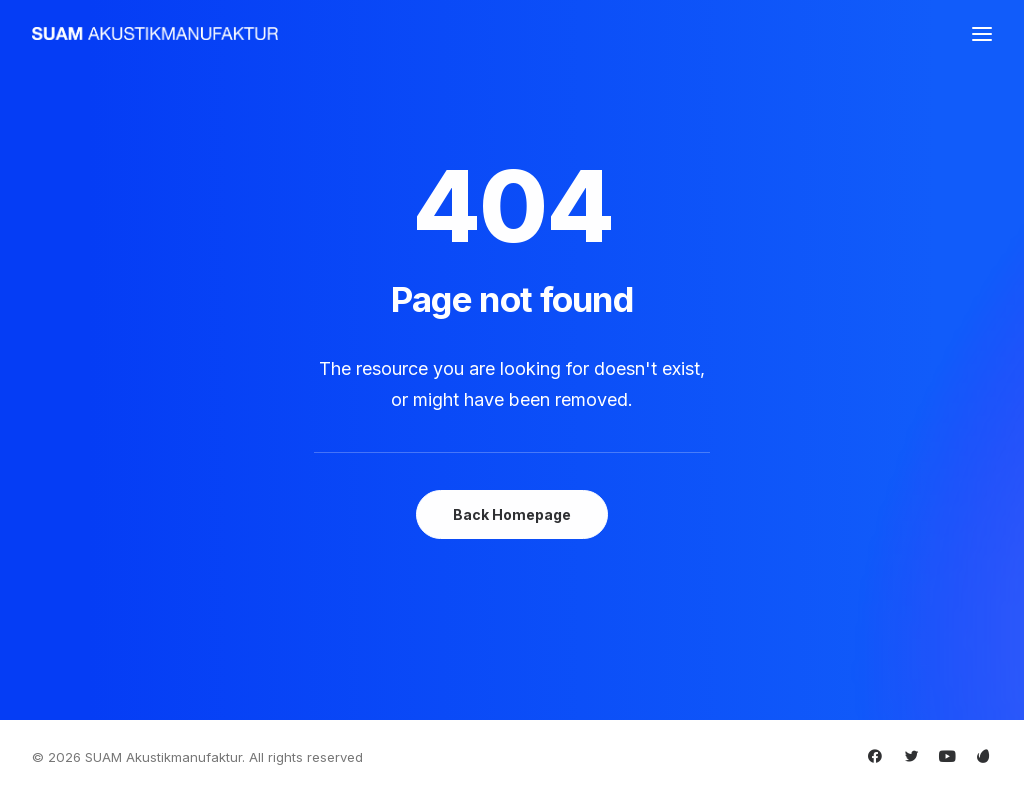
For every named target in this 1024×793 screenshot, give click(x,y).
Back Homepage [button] (512, 514)
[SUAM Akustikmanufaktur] (155, 33)
